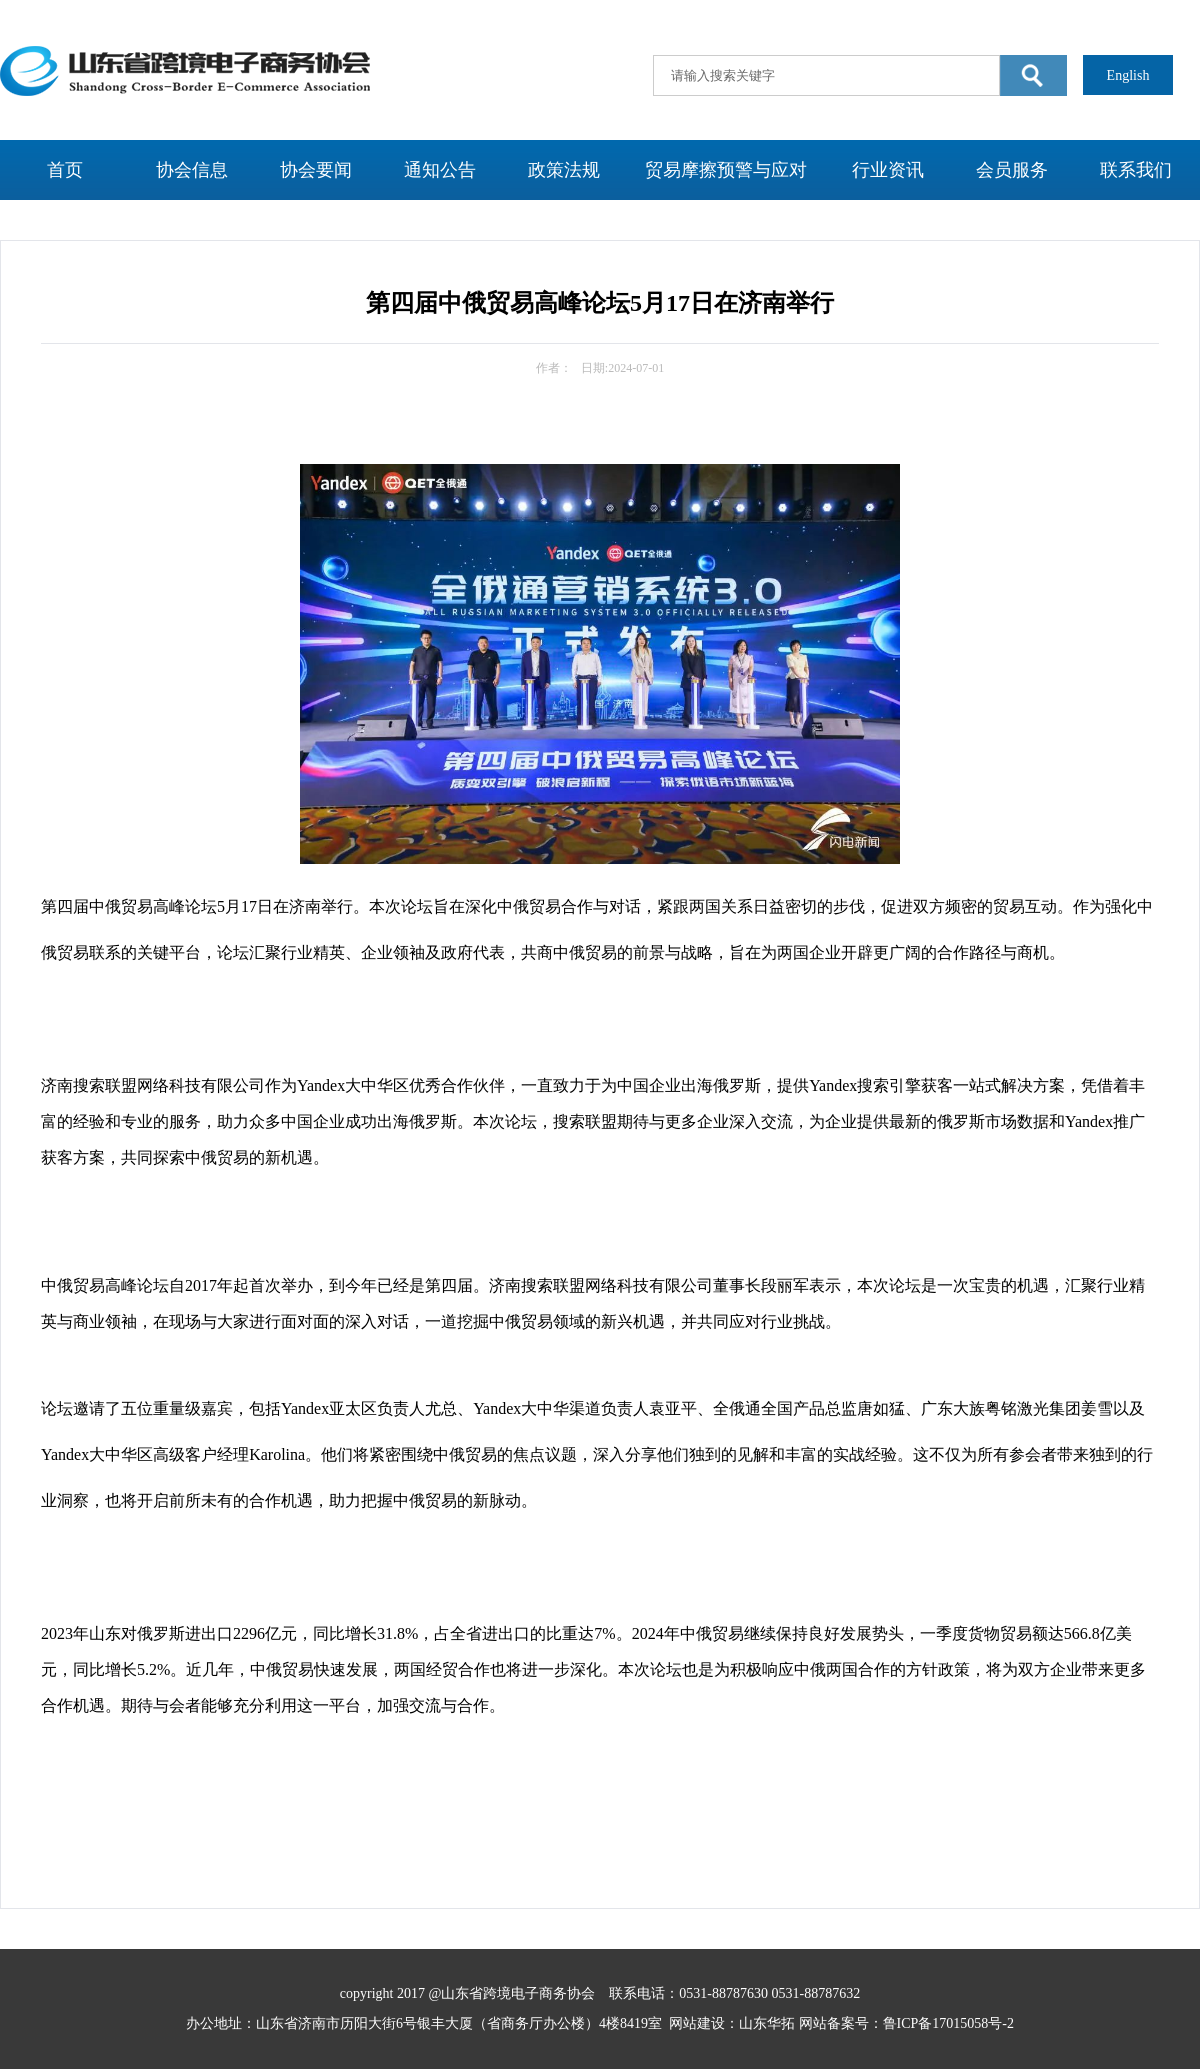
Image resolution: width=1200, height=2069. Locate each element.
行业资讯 (888, 170)
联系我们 (1136, 170)
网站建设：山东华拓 (732, 2023)
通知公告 (440, 170)
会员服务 (1012, 170)
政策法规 (564, 170)
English (1128, 75)
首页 (65, 170)
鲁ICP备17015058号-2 (948, 2023)
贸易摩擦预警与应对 (726, 170)
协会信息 (192, 170)
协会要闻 (316, 170)
